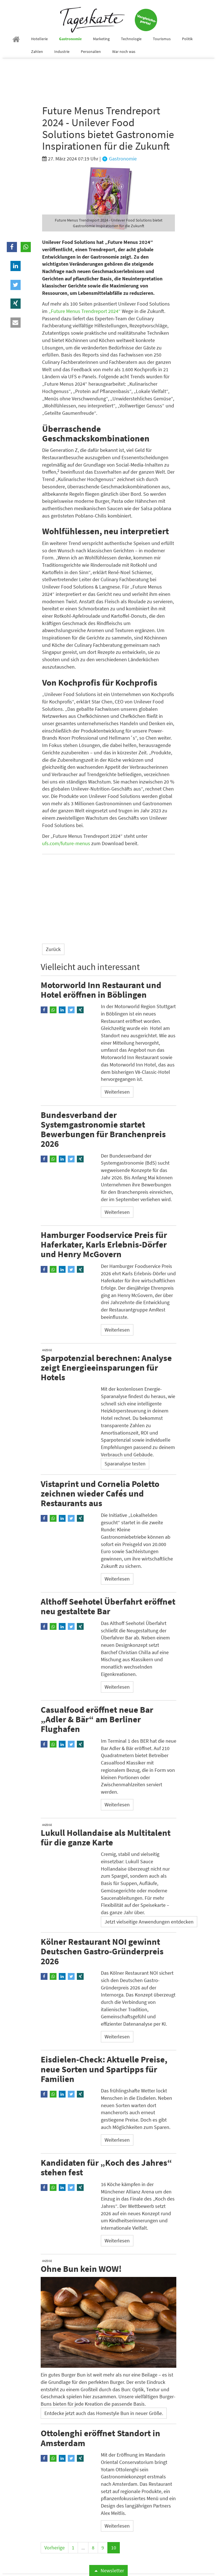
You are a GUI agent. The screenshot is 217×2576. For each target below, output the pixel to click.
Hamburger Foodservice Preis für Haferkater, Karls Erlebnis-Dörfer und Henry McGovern (104, 1244)
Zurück (53, 949)
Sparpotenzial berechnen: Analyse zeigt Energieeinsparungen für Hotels (106, 1367)
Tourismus (162, 38)
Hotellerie (39, 38)
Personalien (91, 51)
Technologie (131, 38)
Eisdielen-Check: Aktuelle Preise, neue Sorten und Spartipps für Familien (104, 2069)
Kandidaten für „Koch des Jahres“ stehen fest (106, 2167)
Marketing (101, 38)
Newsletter (108, 2570)
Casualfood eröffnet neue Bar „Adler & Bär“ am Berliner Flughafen (97, 1719)
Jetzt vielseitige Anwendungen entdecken (149, 1921)
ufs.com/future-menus (66, 843)
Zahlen (37, 51)
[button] (12, 247)
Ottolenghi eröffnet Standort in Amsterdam (100, 2437)
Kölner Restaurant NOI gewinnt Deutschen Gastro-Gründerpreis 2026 (102, 1951)
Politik (187, 38)
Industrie (62, 51)
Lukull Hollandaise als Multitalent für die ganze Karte (106, 1837)
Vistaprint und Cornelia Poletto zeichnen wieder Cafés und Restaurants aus (100, 1493)
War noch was (123, 51)
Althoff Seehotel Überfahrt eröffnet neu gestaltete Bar (108, 1606)
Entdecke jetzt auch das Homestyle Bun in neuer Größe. (103, 2413)
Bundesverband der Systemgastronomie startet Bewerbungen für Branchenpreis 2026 (103, 1129)
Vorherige (54, 2547)
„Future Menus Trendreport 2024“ (85, 311)
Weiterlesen (117, 1092)
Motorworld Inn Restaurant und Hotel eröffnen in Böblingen (101, 989)
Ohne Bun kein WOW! (81, 2268)
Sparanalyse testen (125, 1463)
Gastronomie (70, 38)
